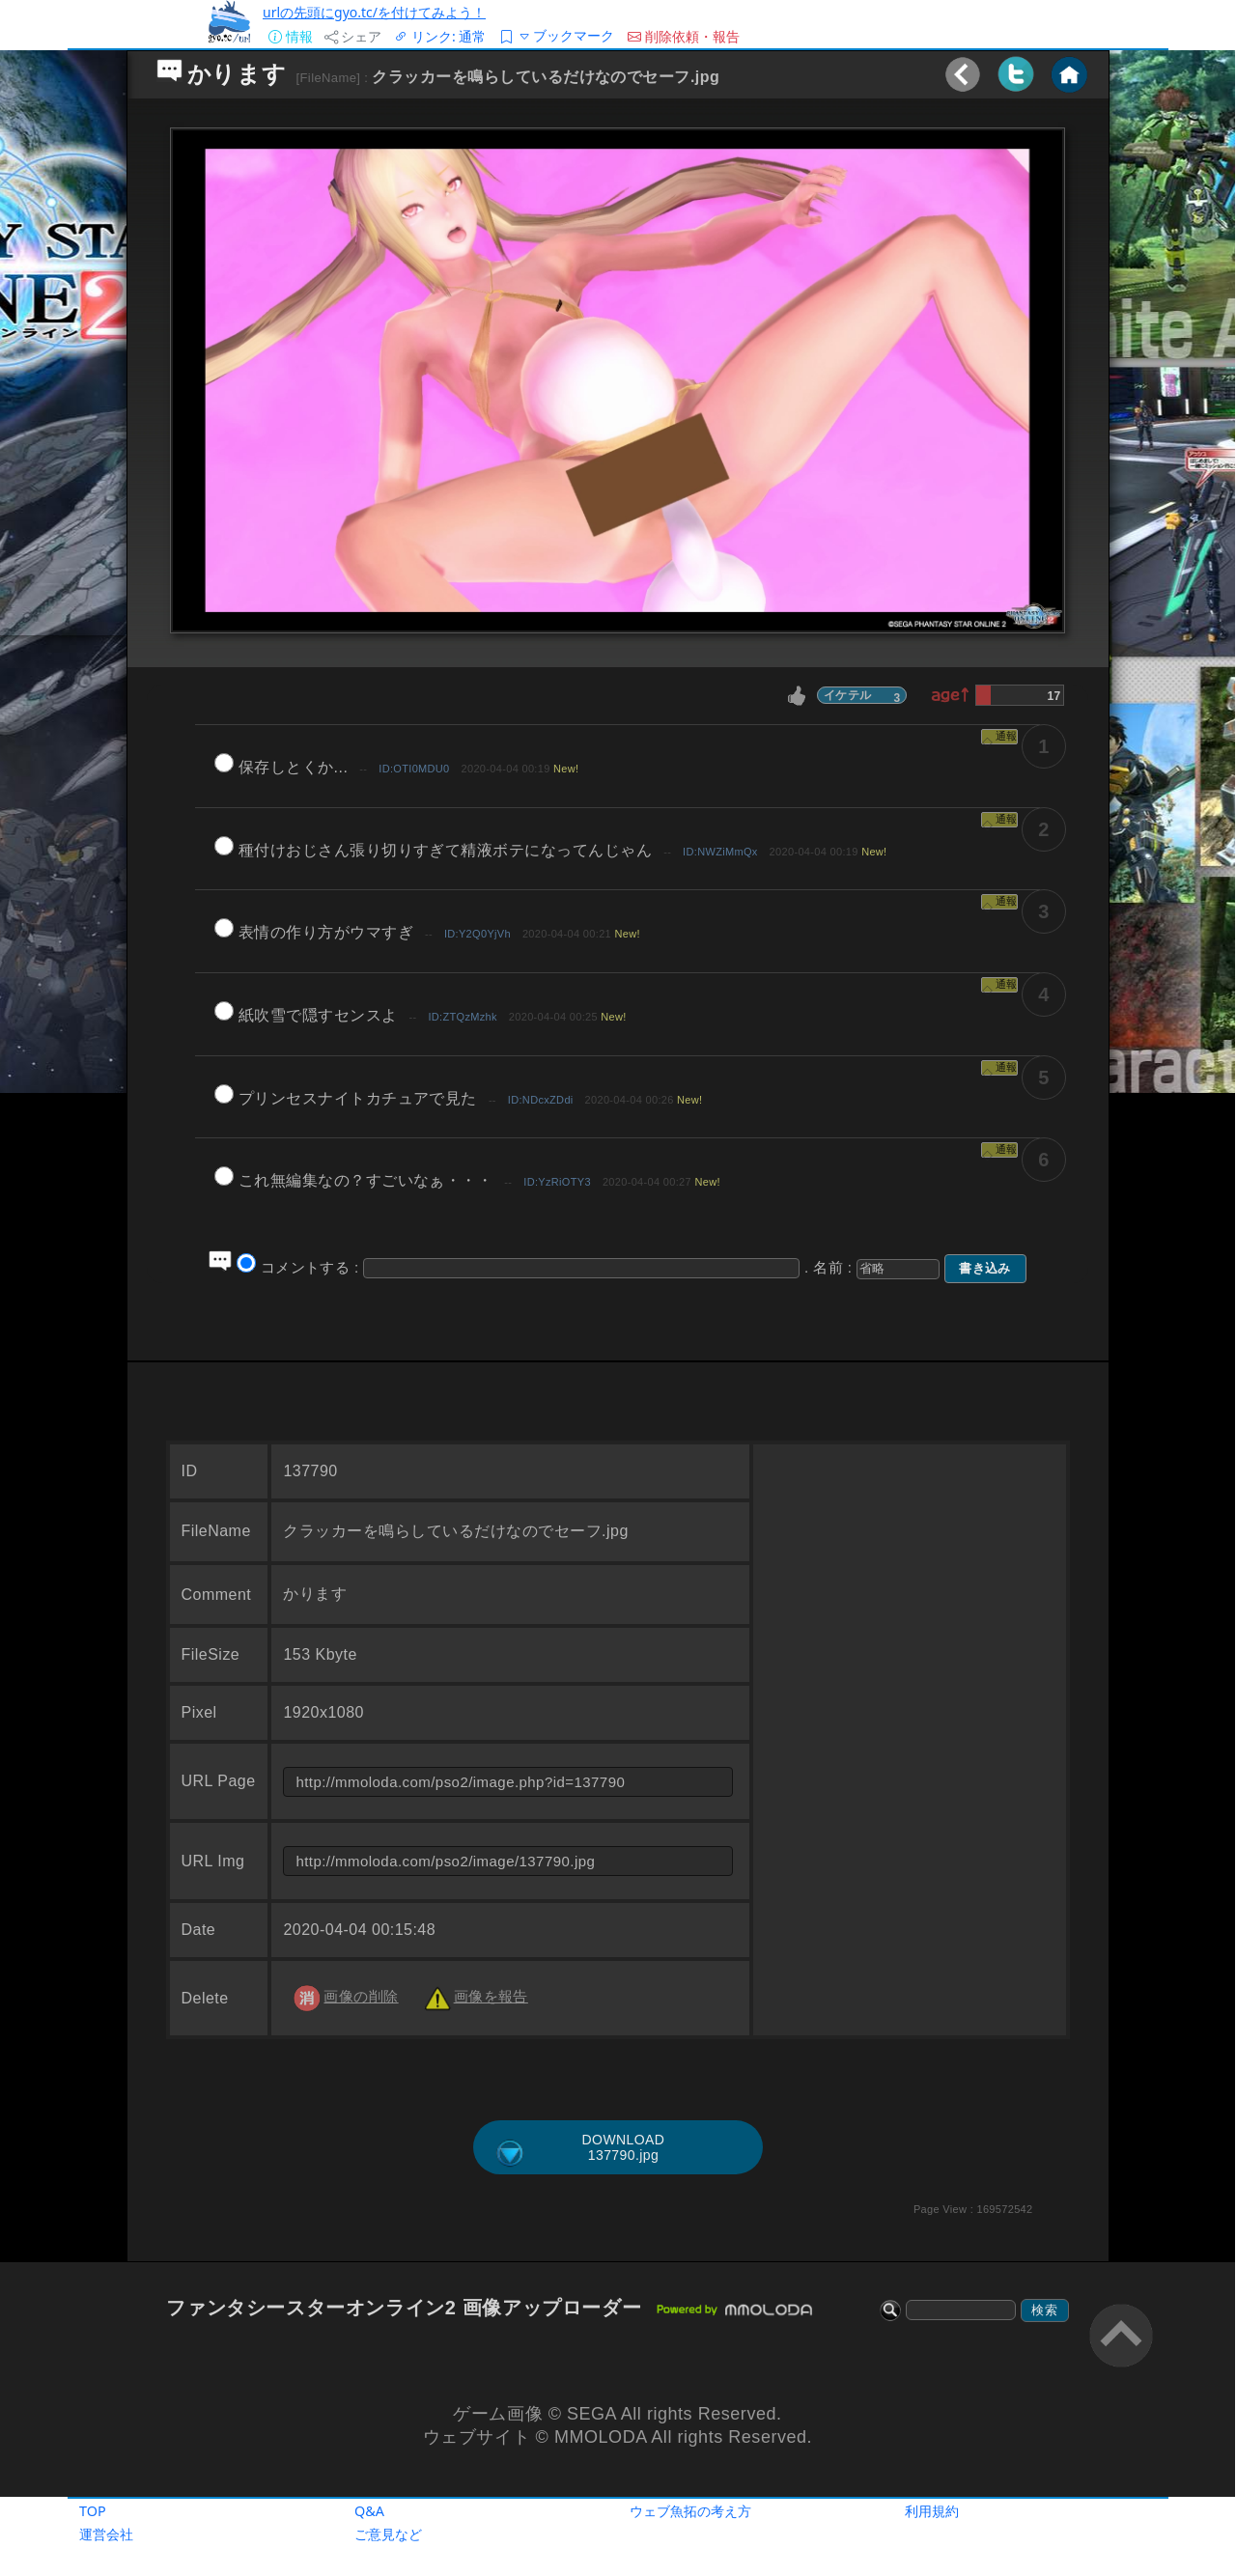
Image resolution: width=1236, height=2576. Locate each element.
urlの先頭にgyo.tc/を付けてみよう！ (374, 12)
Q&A (369, 2511)
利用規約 (932, 2511)
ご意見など (388, 2534)
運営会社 (106, 2534)
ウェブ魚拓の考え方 (690, 2511)
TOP (92, 2511)
